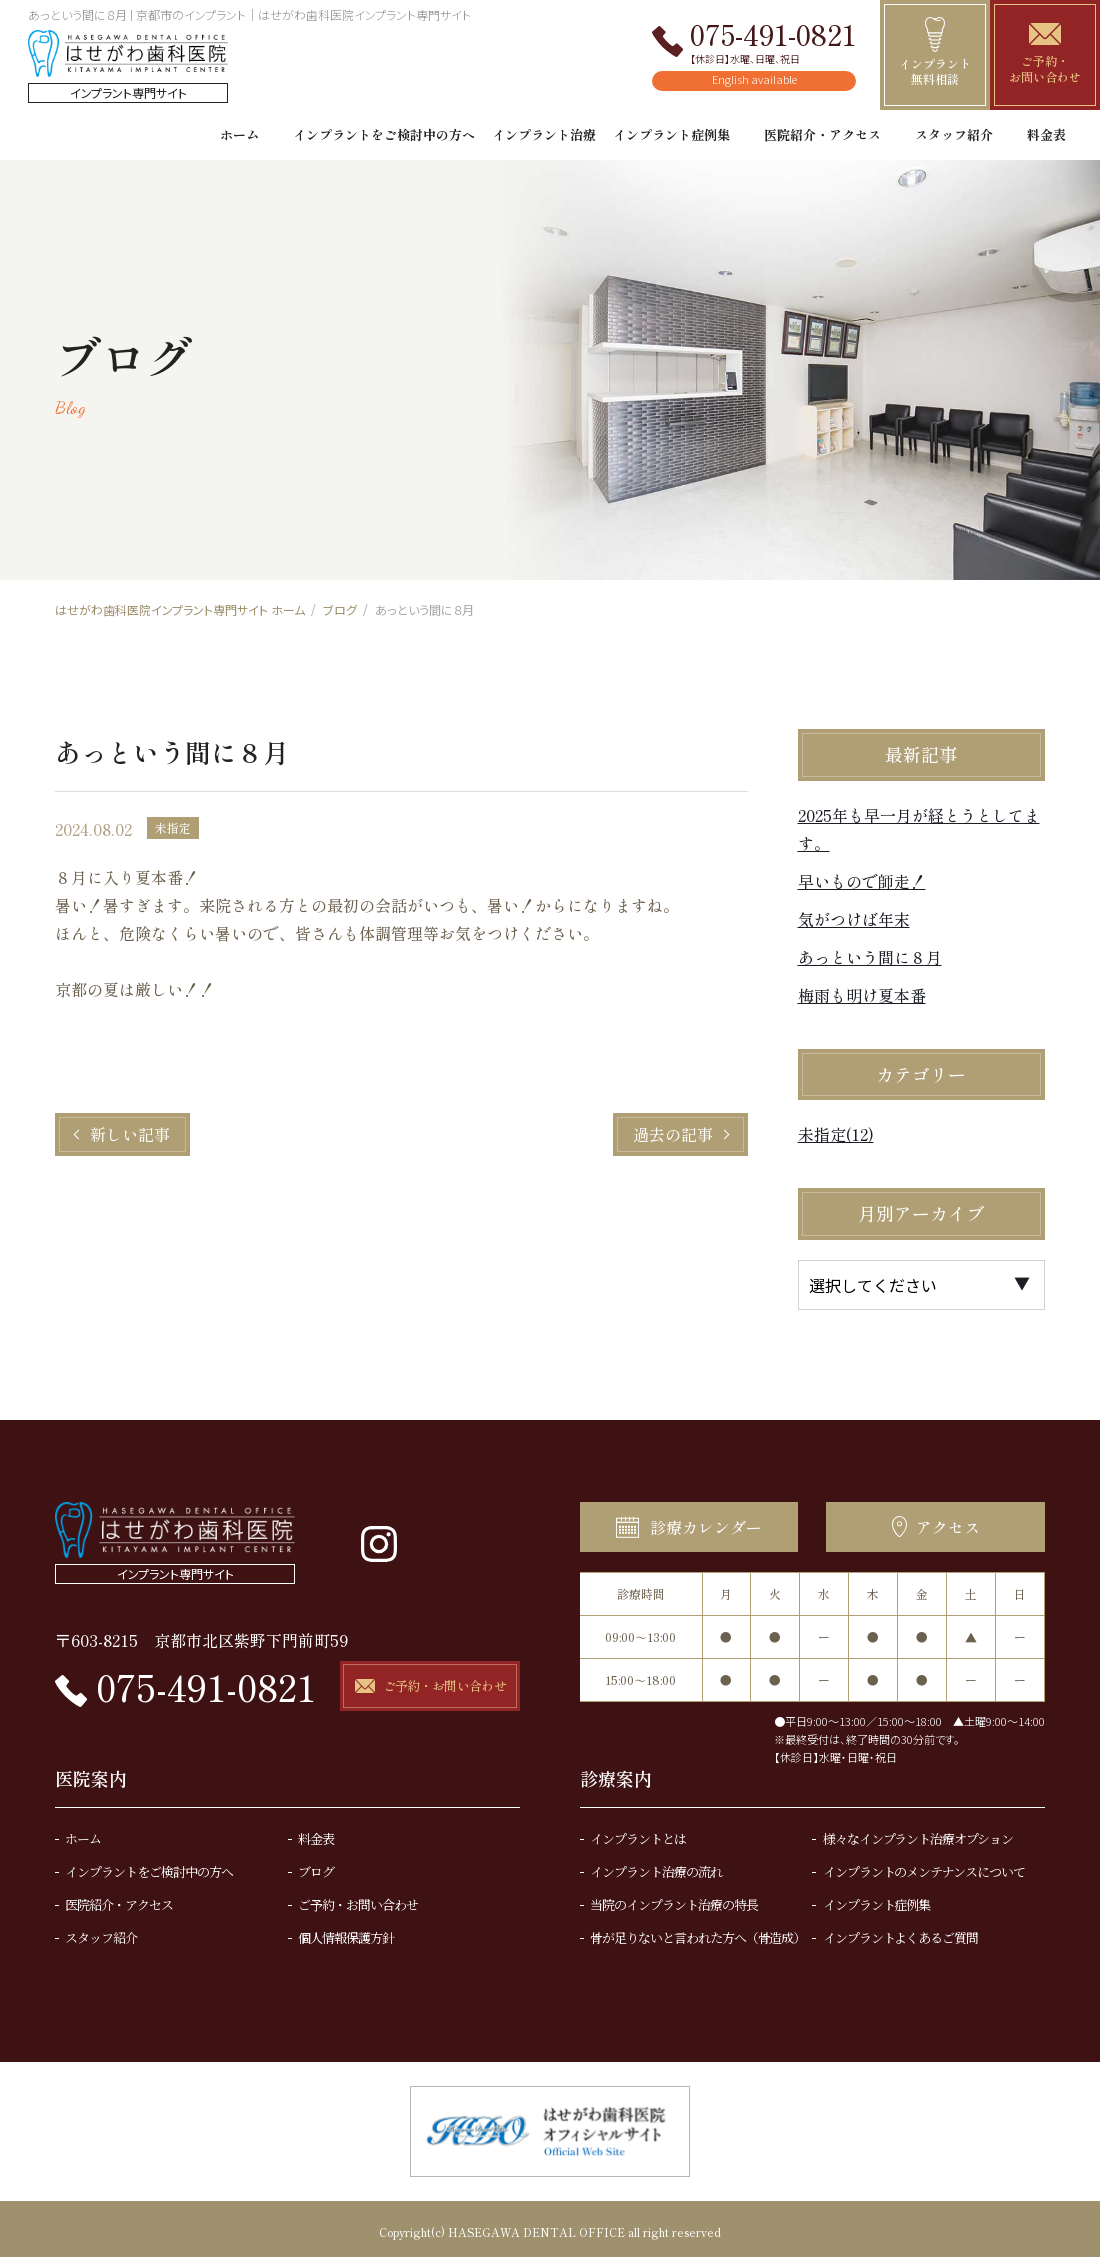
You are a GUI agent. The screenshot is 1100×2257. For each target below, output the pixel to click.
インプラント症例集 (671, 134)
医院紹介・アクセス (822, 134)
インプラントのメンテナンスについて (924, 1864)
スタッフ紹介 (954, 134)
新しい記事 (130, 1134)
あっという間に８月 (870, 957)
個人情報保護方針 (346, 1930)
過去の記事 (673, 1134)
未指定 (173, 827)
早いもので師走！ (862, 881)
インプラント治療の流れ (656, 1864)
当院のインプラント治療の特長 (673, 1897)
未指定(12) (836, 1134)
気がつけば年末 (854, 919)
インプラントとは (638, 1831)
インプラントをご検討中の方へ (384, 134)
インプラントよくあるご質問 (900, 1930)
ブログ (316, 1864)
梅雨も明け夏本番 (862, 995)
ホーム (239, 134)
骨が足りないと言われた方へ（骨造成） (697, 1930)
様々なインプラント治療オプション (918, 1831)
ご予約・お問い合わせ (358, 1897)
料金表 (1046, 134)
